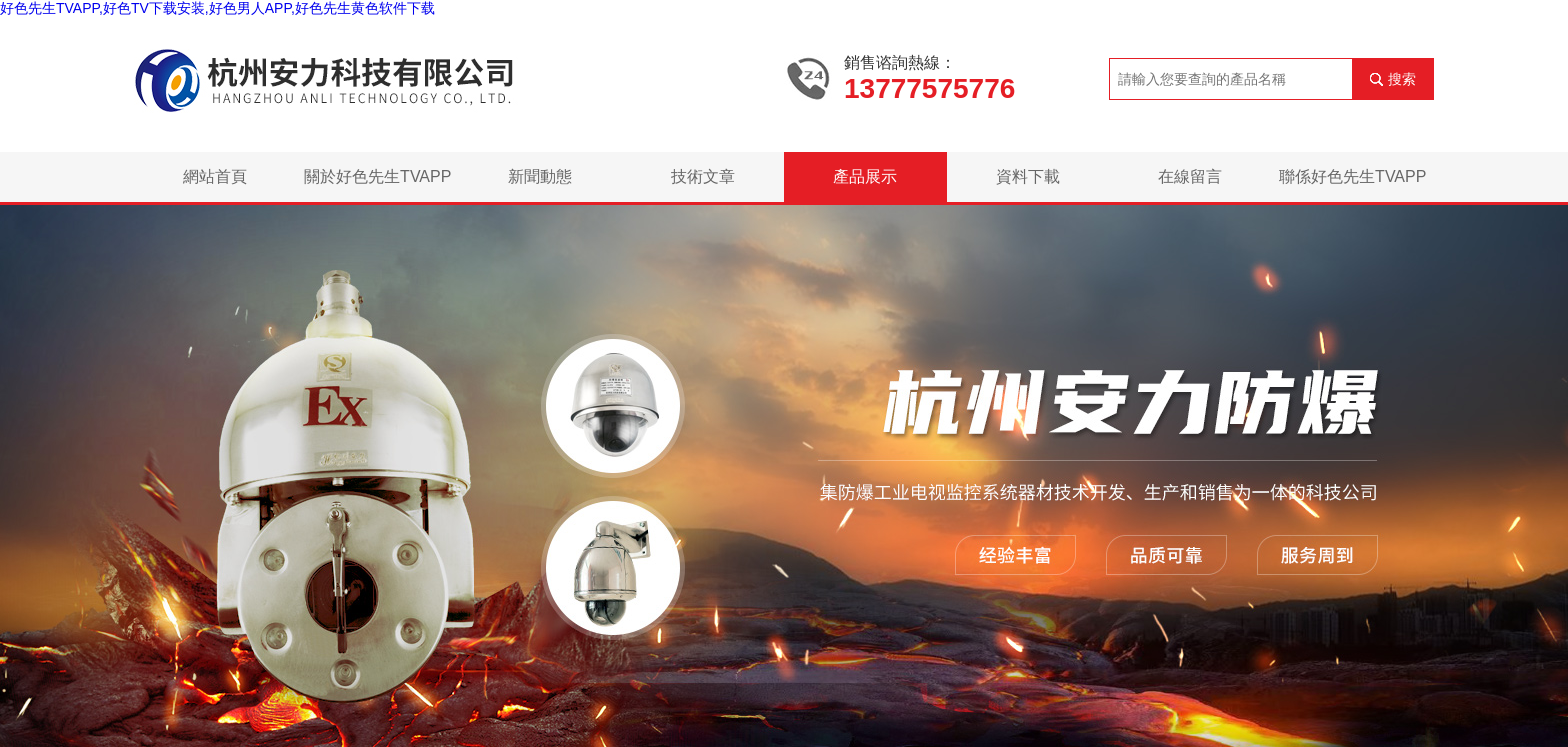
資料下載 (1028, 176)
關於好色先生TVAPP (377, 176)
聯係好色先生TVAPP (1352, 176)
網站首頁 (215, 176)
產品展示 (865, 176)
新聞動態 (540, 176)
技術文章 (703, 176)
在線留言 (1190, 176)
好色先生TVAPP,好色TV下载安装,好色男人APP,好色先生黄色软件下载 (217, 8)
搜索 (1402, 79)
